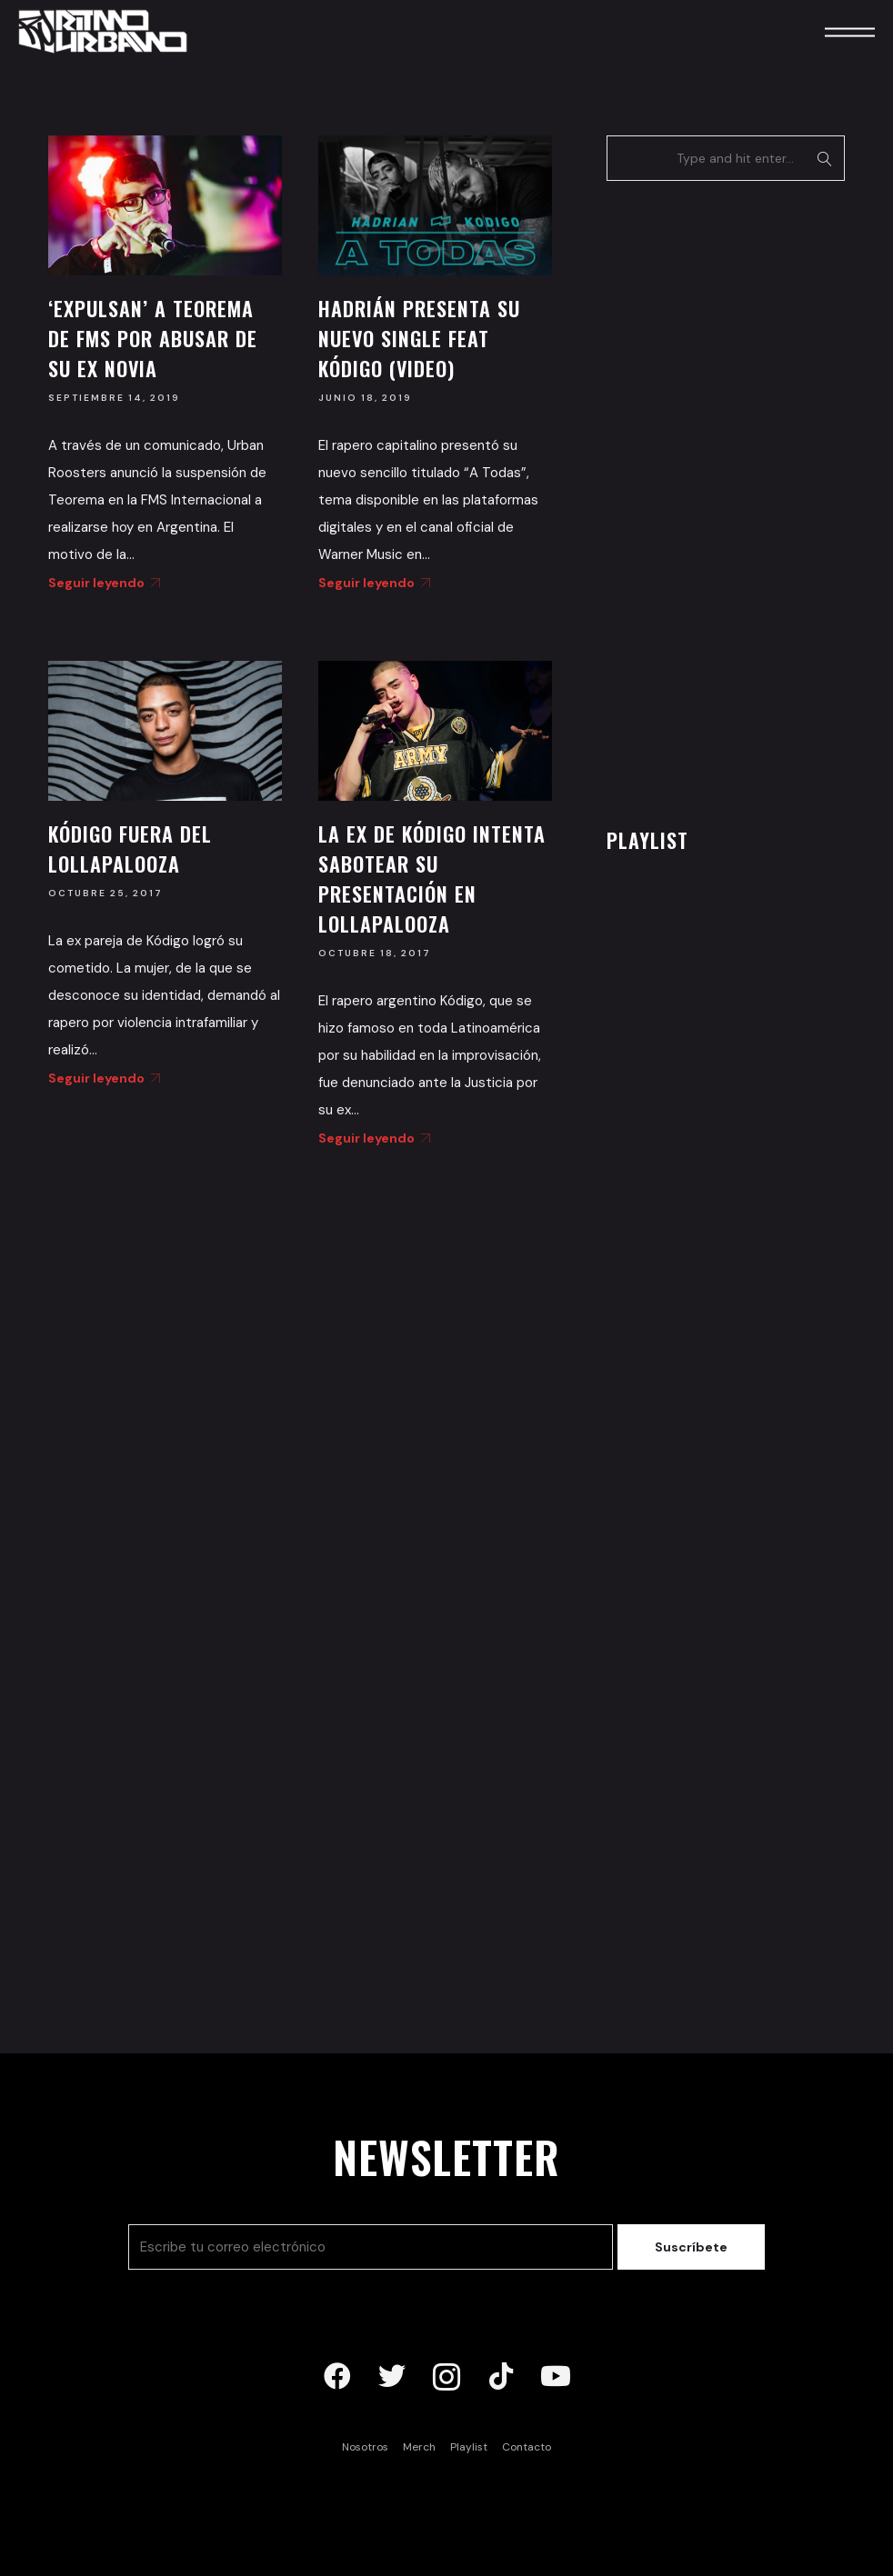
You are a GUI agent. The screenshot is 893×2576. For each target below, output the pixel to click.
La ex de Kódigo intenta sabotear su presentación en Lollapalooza (432, 878)
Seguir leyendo (101, 582)
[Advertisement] (743, 499)
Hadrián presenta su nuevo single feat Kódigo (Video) (419, 338)
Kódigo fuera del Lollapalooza (130, 848)
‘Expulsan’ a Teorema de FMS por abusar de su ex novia (152, 338)
